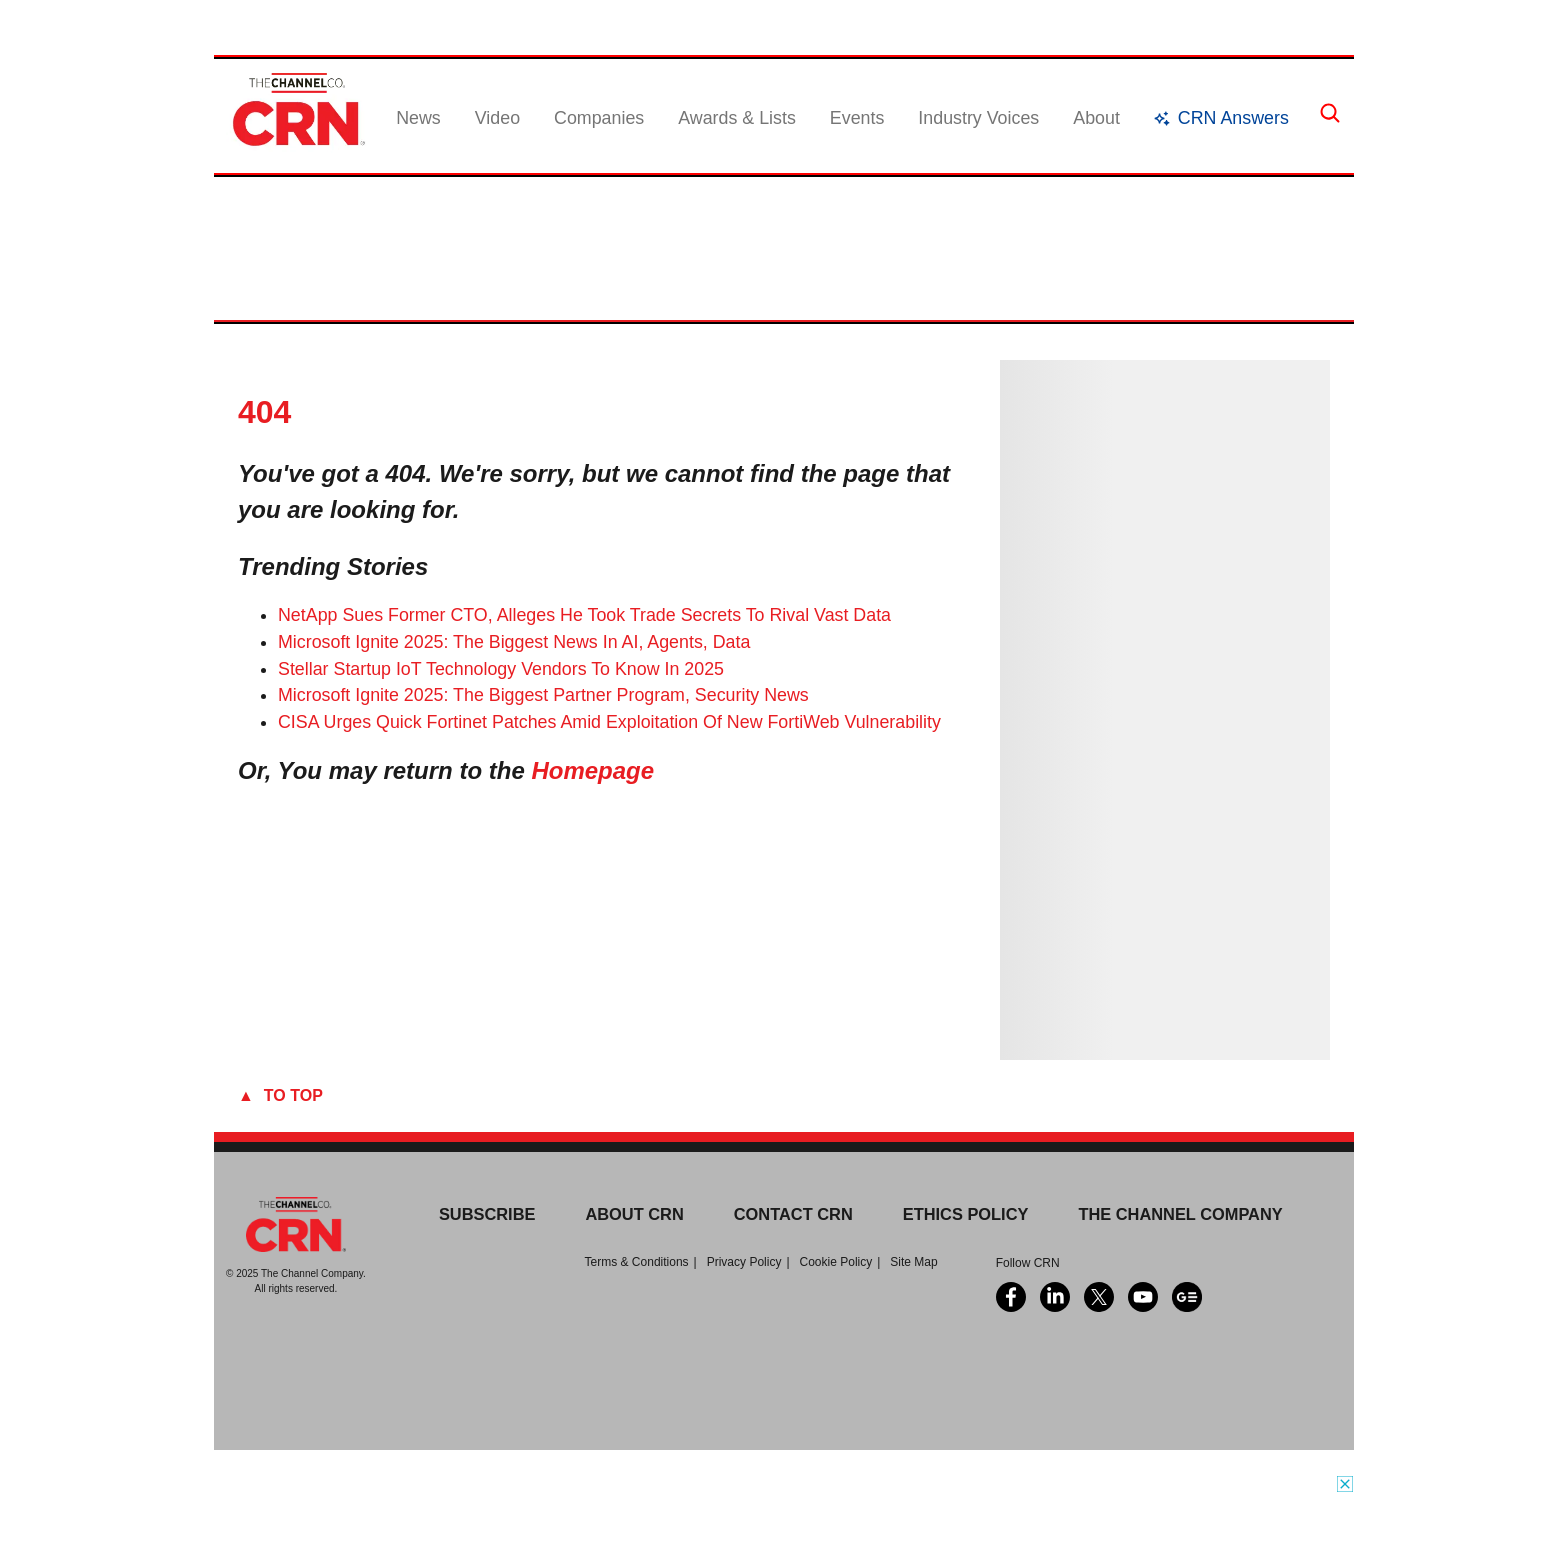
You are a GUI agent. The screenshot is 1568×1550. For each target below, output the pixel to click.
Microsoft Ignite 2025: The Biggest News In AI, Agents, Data (514, 642)
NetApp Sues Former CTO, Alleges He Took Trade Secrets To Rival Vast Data (584, 615)
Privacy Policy (744, 1262)
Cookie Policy (836, 1262)
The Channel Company (1180, 1214)
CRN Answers (1233, 118)
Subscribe (487, 1214)
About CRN (634, 1214)
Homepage (592, 770)
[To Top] (784, 1096)
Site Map (913, 1262)
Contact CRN (793, 1214)
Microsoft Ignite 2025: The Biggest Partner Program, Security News (543, 695)
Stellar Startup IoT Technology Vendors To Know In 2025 (501, 669)
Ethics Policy (966, 1214)
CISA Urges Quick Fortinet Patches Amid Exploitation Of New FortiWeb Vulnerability (609, 722)
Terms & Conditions (637, 1262)
